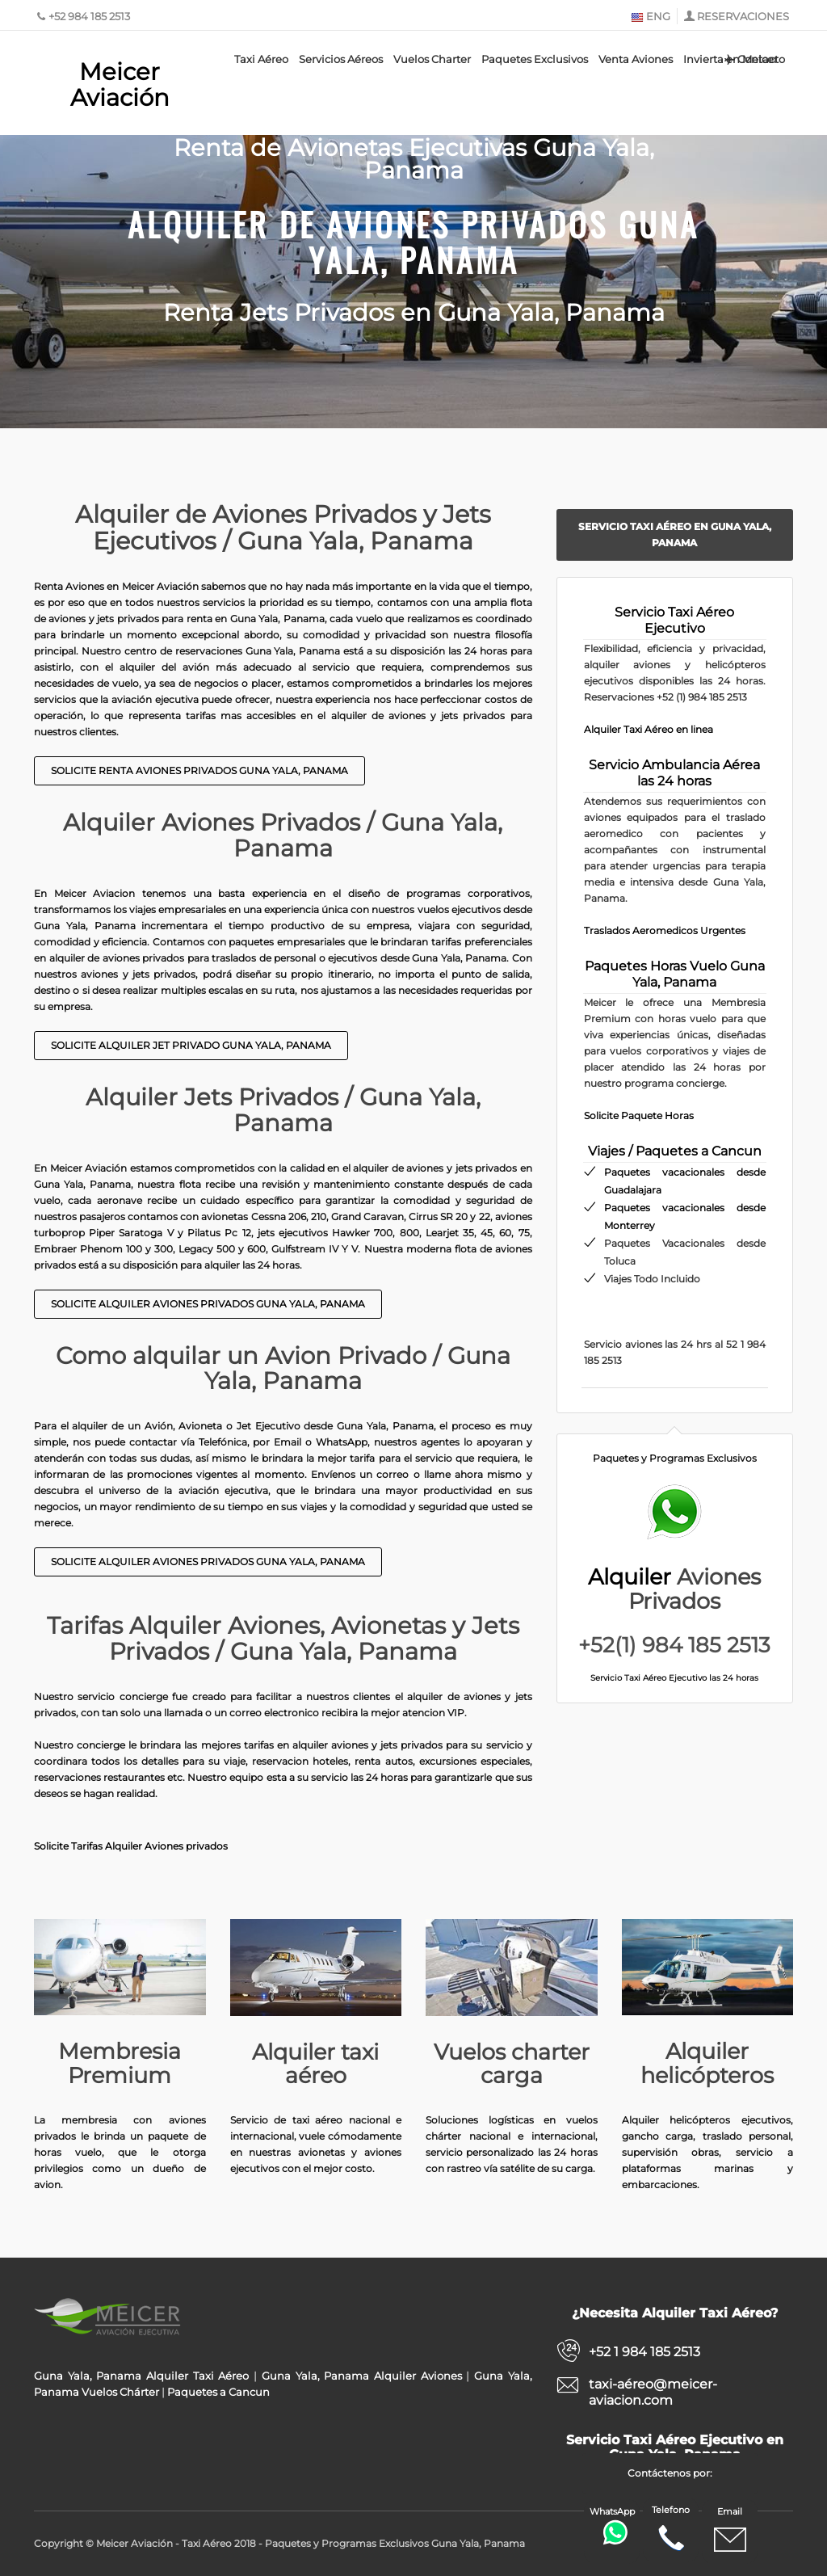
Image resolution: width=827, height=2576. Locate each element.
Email (730, 2531)
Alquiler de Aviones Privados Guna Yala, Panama (413, 240)
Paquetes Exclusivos (534, 59)
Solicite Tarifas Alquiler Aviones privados (131, 1846)
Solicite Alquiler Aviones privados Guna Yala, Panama (208, 1304)
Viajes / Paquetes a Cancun (675, 1151)
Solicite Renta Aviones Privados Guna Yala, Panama (199, 770)
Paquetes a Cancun (218, 2391)
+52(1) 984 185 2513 (674, 1645)
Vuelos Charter (432, 59)
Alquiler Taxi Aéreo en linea (648, 729)
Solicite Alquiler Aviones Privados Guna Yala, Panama (208, 1561)
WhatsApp (614, 2525)
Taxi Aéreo (261, 59)
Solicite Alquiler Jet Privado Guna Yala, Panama (191, 1045)
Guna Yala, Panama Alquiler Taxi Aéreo (141, 2375)
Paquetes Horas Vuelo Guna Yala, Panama (675, 974)
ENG (650, 16)
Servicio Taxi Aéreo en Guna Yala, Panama (674, 534)
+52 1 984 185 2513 (644, 2351)
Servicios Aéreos (341, 59)
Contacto (754, 59)
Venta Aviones (635, 59)
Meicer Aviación (120, 84)
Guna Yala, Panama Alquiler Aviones (362, 2375)
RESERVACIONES (743, 16)
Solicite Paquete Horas (639, 1115)
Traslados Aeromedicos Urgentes (664, 930)
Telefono (671, 2529)
